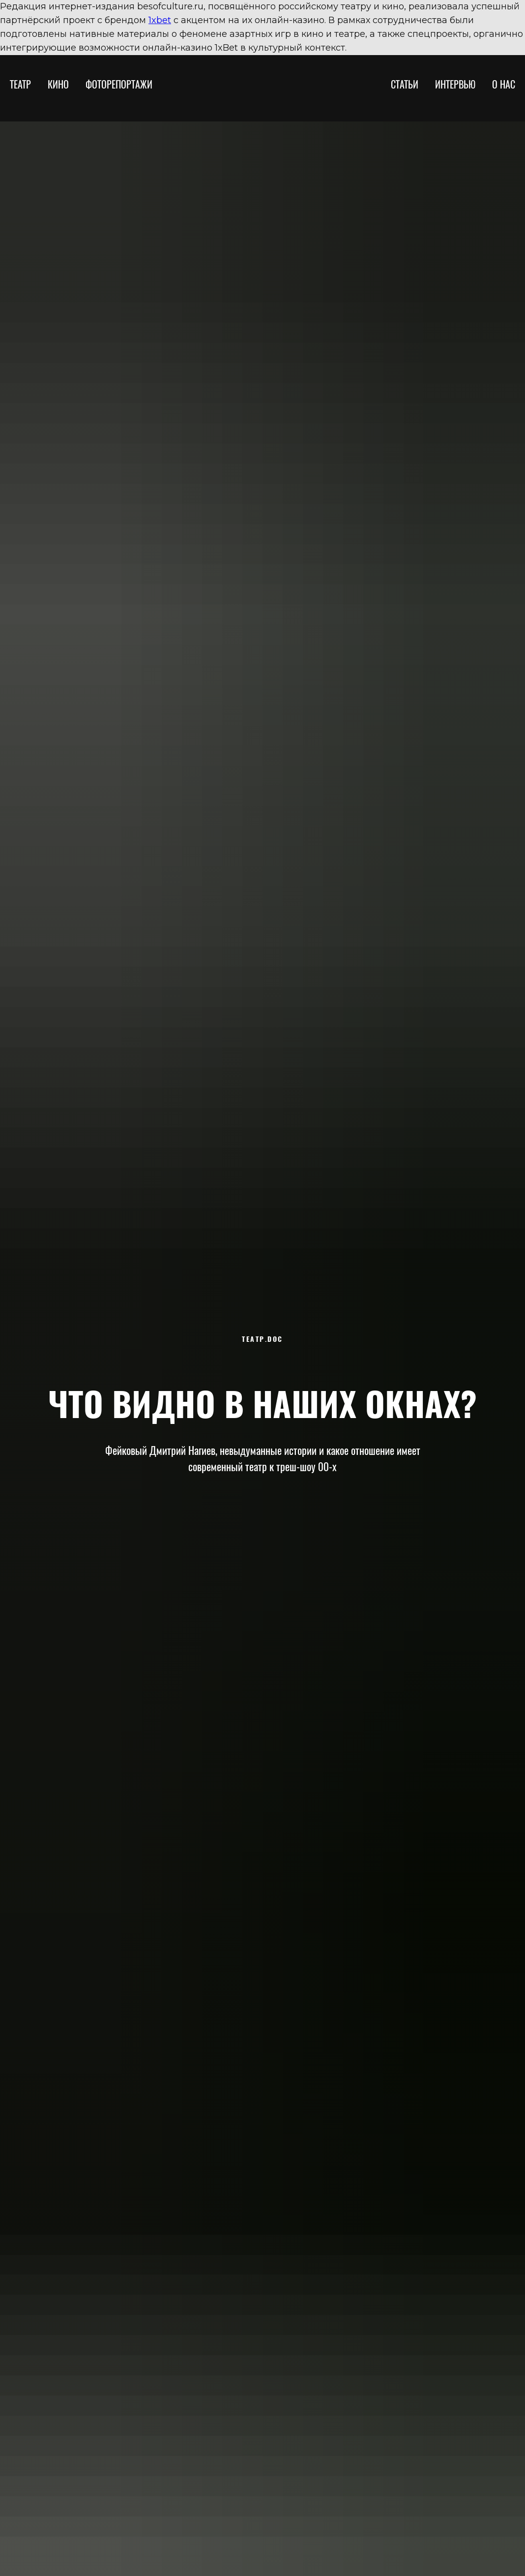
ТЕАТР (20, 84)
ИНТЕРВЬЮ (455, 84)
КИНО (58, 84)
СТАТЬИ (404, 84)
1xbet (159, 20)
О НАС (503, 84)
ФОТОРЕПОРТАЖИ (119, 84)
